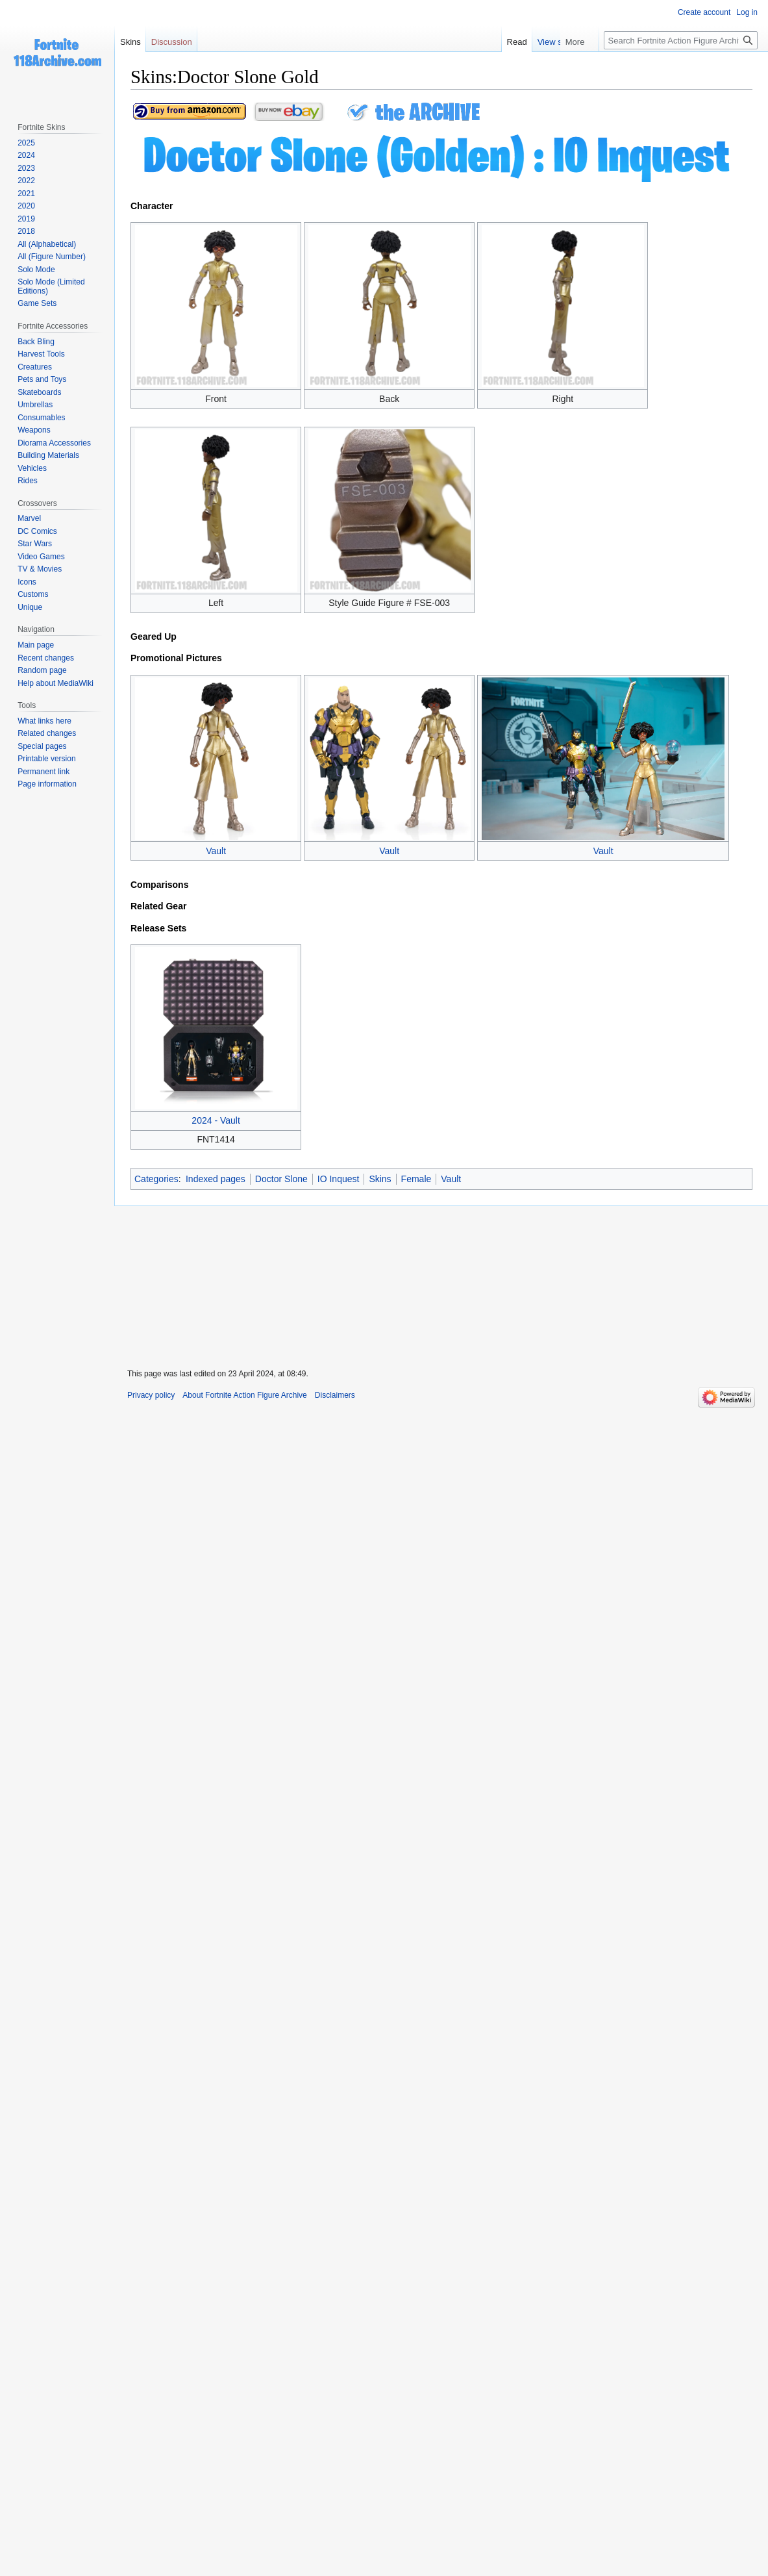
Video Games (41, 556)
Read (542, 42)
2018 (26, 231)
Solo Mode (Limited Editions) (51, 286)
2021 (26, 193)
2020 (26, 205)
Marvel (29, 518)
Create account (704, 12)
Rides (28, 480)
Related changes (47, 733)
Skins (380, 1179)
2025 (26, 142)
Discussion (171, 42)
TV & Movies (40, 569)
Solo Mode (36, 269)
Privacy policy (151, 1395)
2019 (26, 218)
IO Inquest (338, 1179)
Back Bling (36, 341)
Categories (156, 1179)
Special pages (42, 746)
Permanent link (43, 771)
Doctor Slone (281, 1179)
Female (416, 1179)
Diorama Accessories (54, 443)
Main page (36, 645)
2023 (26, 168)
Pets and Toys (42, 379)
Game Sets (37, 303)
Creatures (35, 367)
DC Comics (37, 531)
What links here (44, 721)
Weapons (34, 430)
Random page (42, 670)
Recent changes (46, 658)
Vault (216, 851)
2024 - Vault (216, 1120)
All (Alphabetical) (47, 244)
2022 (26, 180)
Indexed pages (215, 1179)
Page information (47, 784)
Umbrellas (35, 404)
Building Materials (48, 455)
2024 (26, 155)
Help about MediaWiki (55, 683)
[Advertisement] (441, 1279)
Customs (33, 594)
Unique (30, 607)
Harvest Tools (41, 354)
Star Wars (35, 543)
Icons (27, 582)
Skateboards (39, 392)
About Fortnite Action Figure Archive (244, 1395)
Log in (747, 12)
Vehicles (32, 468)
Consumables (41, 417)
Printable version (46, 758)
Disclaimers (335, 1395)
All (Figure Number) (52, 256)
